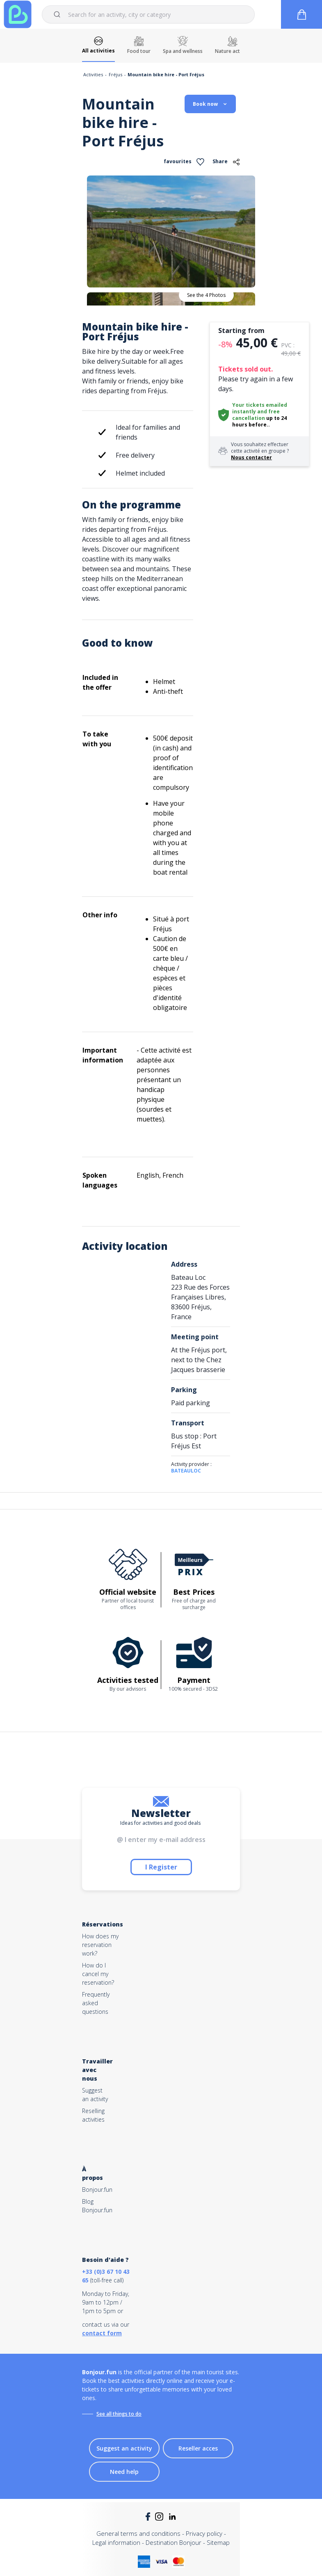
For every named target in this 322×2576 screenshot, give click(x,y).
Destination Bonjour (173, 2542)
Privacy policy (204, 2533)
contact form (102, 2333)
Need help (124, 2472)
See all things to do (119, 2413)
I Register (161, 1867)
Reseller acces (198, 2448)
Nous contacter (251, 457)
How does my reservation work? (100, 1944)
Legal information (116, 2542)
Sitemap (218, 2542)
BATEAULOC (186, 1470)
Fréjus (115, 74)
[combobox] (148, 14)
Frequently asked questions (96, 2002)
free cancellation (256, 415)
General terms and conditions (138, 2533)
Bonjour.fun (97, 2189)
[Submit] (58, 14)
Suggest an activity (124, 2448)
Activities (93, 74)
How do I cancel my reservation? (98, 1973)
